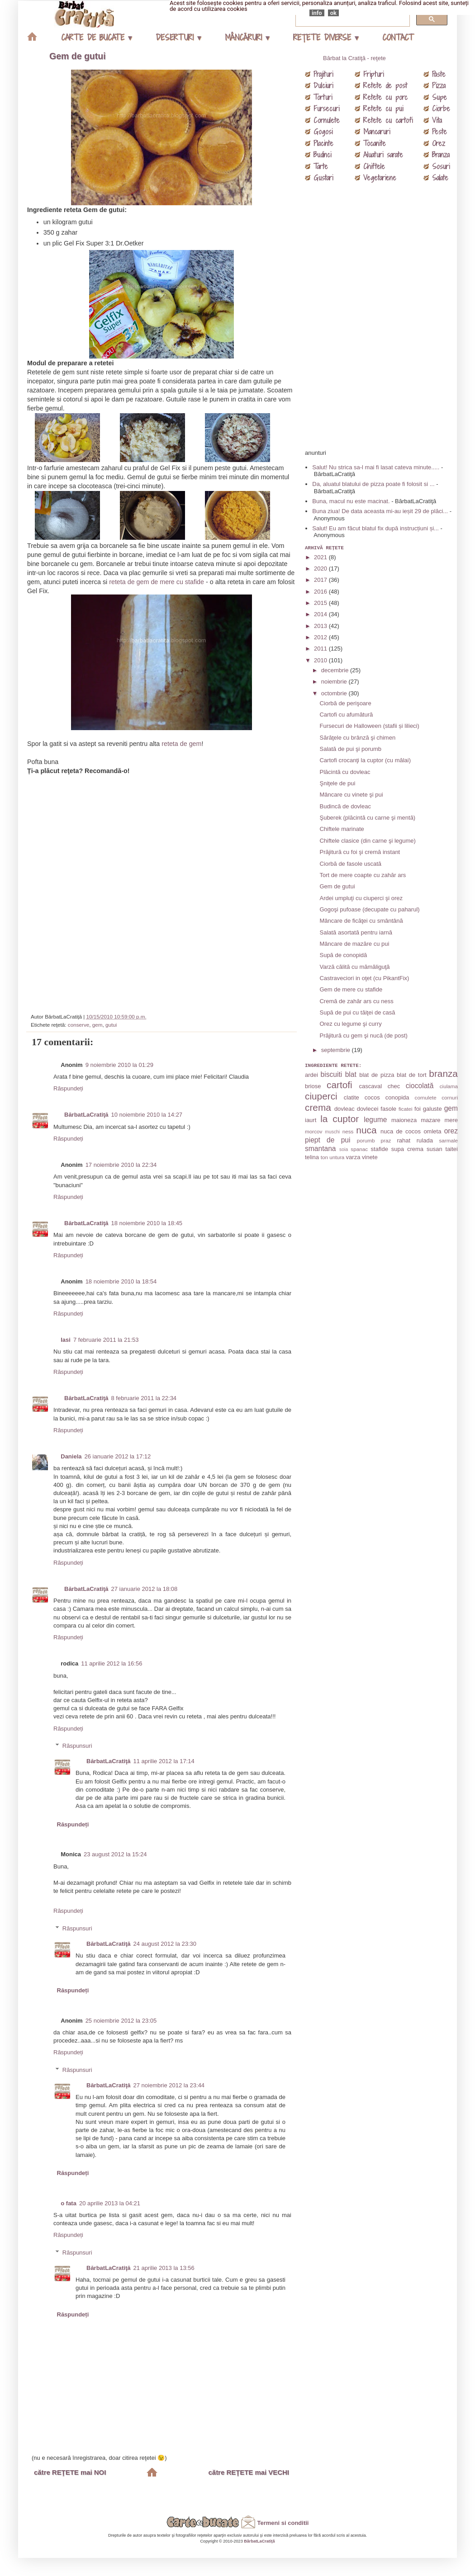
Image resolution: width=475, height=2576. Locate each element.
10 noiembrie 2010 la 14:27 (147, 1114)
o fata (68, 2203)
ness (348, 1131)
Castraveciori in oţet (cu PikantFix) (364, 978)
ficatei (406, 1109)
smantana (320, 1148)
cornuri (450, 1097)
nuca (366, 1130)
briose (313, 1086)
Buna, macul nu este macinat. (351, 501)
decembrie (335, 670)
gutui (111, 1025)
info (317, 12)
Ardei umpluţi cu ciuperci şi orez (361, 898)
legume (375, 1119)
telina (312, 1157)
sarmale (448, 1140)
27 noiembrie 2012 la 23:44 (169, 2085)
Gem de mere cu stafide (350, 989)
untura (336, 1157)
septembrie (336, 1050)
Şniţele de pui (337, 783)
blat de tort (412, 1074)
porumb (366, 1140)
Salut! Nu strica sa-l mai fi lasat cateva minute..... (375, 467)
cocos (372, 1097)
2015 (321, 602)
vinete (370, 1157)
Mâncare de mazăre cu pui (354, 943)
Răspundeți (68, 1088)
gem (97, 1025)
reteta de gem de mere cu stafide (156, 581)
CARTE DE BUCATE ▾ (96, 37)
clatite (351, 1097)
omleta (432, 1131)
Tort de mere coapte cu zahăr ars (362, 875)
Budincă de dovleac (344, 806)
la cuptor (339, 1118)
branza (443, 1073)
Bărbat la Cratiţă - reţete (354, 58)
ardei (311, 1074)
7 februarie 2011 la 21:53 (106, 1339)
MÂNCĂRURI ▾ (247, 37)
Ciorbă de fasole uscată (350, 863)
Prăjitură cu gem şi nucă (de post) (363, 1035)
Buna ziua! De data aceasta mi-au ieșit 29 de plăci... (380, 511)
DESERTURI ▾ (178, 37)
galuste (432, 1108)
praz (386, 1140)
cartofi (339, 1085)
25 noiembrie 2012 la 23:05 (121, 2020)
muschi (332, 1131)
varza (353, 1157)
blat (350, 1074)
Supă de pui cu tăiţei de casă (357, 1012)
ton (324, 1157)
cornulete (426, 1097)
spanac (359, 1149)
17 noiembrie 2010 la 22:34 (121, 1164)
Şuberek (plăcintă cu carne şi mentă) (367, 817)
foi (417, 1108)
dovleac (344, 1108)
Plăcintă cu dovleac (344, 772)
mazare (430, 1120)
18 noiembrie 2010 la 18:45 (147, 1223)
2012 (321, 637)
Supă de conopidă (343, 955)
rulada (425, 1140)
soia (343, 1149)
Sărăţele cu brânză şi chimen (357, 737)
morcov (313, 1131)
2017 (321, 579)
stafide (379, 1149)
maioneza (404, 1120)
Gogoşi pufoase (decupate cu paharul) (369, 909)
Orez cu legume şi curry (350, 1023)
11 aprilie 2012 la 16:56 (111, 1663)
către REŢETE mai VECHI (249, 2472)
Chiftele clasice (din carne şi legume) (367, 840)
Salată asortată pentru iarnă (355, 932)
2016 (321, 591)
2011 (321, 648)
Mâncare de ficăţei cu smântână (361, 920)
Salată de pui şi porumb (350, 748)
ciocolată (420, 1086)
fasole (388, 1108)
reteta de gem (181, 743)
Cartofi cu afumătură (346, 714)
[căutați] (352, 19)
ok (333, 12)
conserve (78, 1025)
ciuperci (321, 1096)
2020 (321, 568)
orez (451, 1131)
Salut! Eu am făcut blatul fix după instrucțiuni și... (375, 528)
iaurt (310, 1120)
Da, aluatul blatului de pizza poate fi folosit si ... (373, 484)
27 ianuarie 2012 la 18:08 (144, 1588)
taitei (452, 1149)
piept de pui (328, 1140)
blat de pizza (376, 1074)
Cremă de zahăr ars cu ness (356, 1001)
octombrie (335, 693)
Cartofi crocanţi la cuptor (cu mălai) (365, 760)
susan (434, 1149)
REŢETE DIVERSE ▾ (325, 37)
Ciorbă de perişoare (345, 703)
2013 (321, 626)
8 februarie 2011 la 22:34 (144, 1398)
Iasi (66, 1339)
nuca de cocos (400, 1131)
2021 (321, 557)
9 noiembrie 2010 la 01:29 (119, 1065)
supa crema (407, 1149)
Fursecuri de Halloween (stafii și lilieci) (369, 725)
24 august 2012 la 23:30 (165, 1943)
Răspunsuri (77, 1745)
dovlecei (368, 1108)
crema (318, 1107)
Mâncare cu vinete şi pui (351, 794)
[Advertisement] (163, 890)
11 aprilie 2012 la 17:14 (164, 1761)
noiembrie (335, 681)
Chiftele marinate (341, 829)
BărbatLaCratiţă (86, 1114)
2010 (321, 660)
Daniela (71, 1456)
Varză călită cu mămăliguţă (354, 966)
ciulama (449, 1086)
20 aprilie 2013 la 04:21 (109, 2203)
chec (394, 1086)
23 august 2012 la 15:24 (115, 1854)
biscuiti (331, 1074)
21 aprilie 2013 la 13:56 (164, 2268)
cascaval (370, 1086)
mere (451, 1120)
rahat (404, 1140)
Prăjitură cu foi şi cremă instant (359, 852)
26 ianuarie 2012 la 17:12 (118, 1456)
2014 (321, 614)
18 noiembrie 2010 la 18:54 (121, 1281)
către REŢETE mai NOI (70, 2472)
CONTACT (397, 37)
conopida (397, 1097)
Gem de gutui (77, 56)
